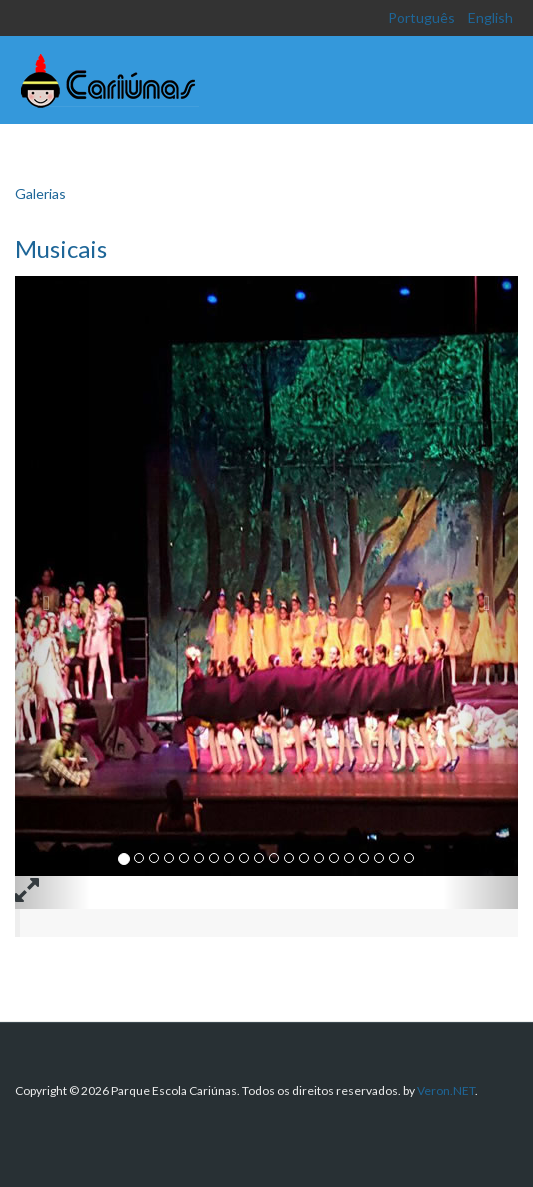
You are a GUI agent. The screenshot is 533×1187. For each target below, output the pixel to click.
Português (423, 17)
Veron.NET (446, 1090)
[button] (52, 592)
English (490, 17)
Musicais (61, 248)
